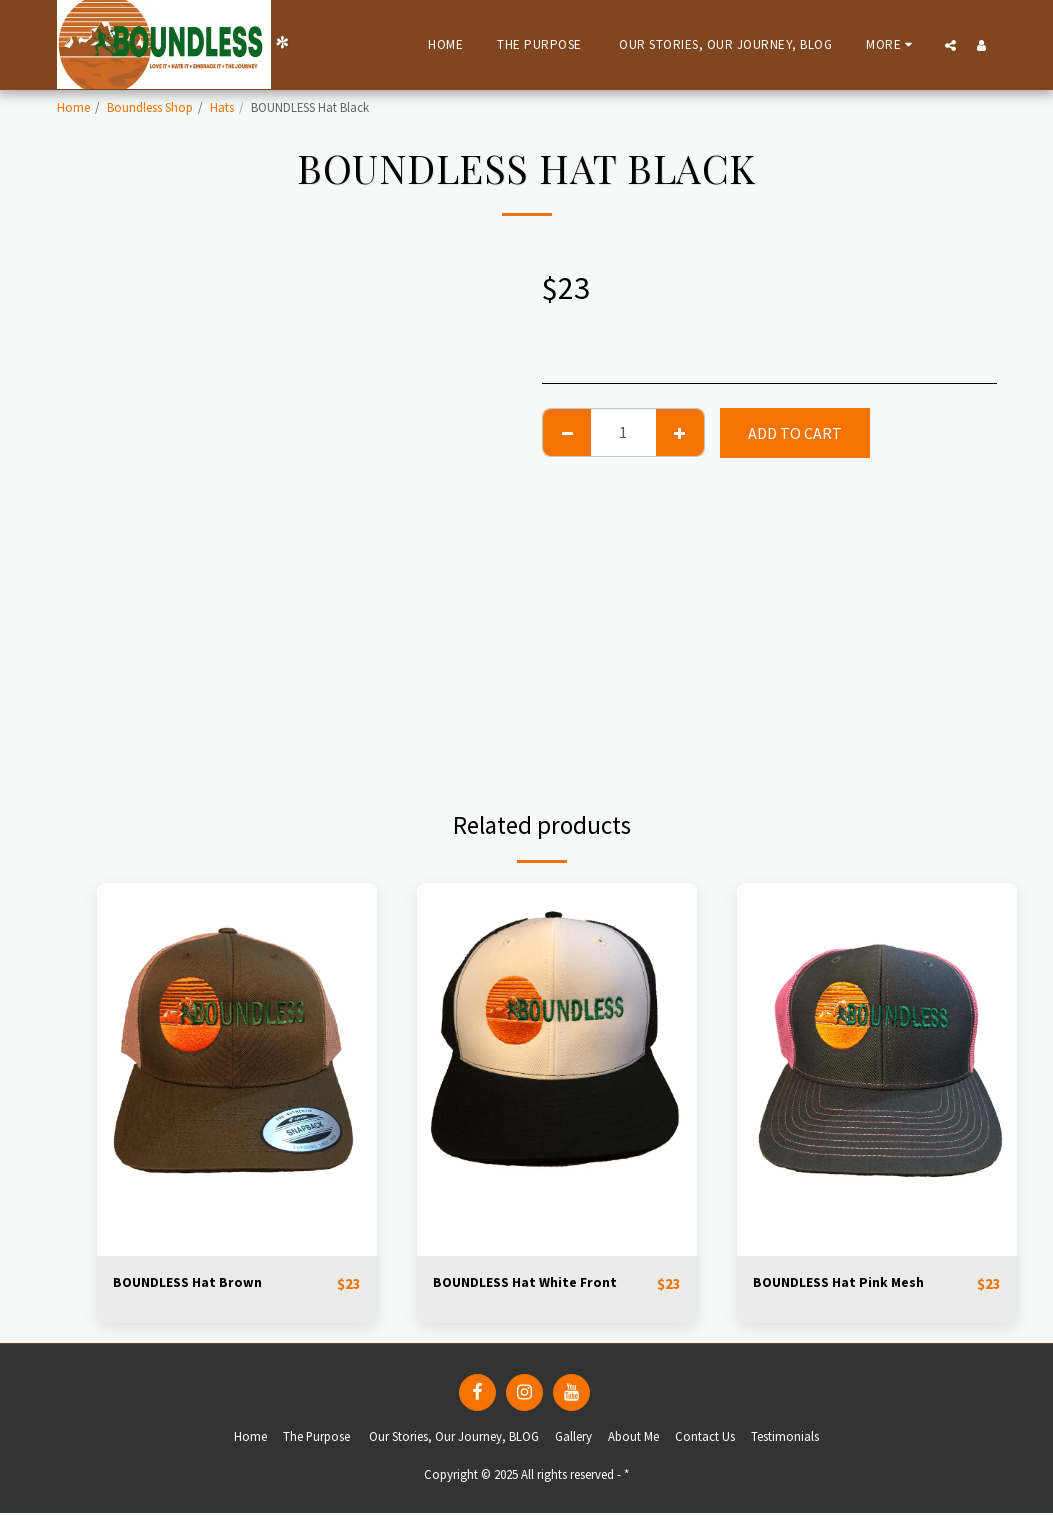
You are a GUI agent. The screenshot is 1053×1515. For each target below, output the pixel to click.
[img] (237, 1069)
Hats (222, 107)
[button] (950, 45)
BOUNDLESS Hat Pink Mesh (850, 1284)
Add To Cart (795, 433)
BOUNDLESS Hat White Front (536, 1284)
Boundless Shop (150, 107)
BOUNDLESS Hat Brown (197, 1284)
